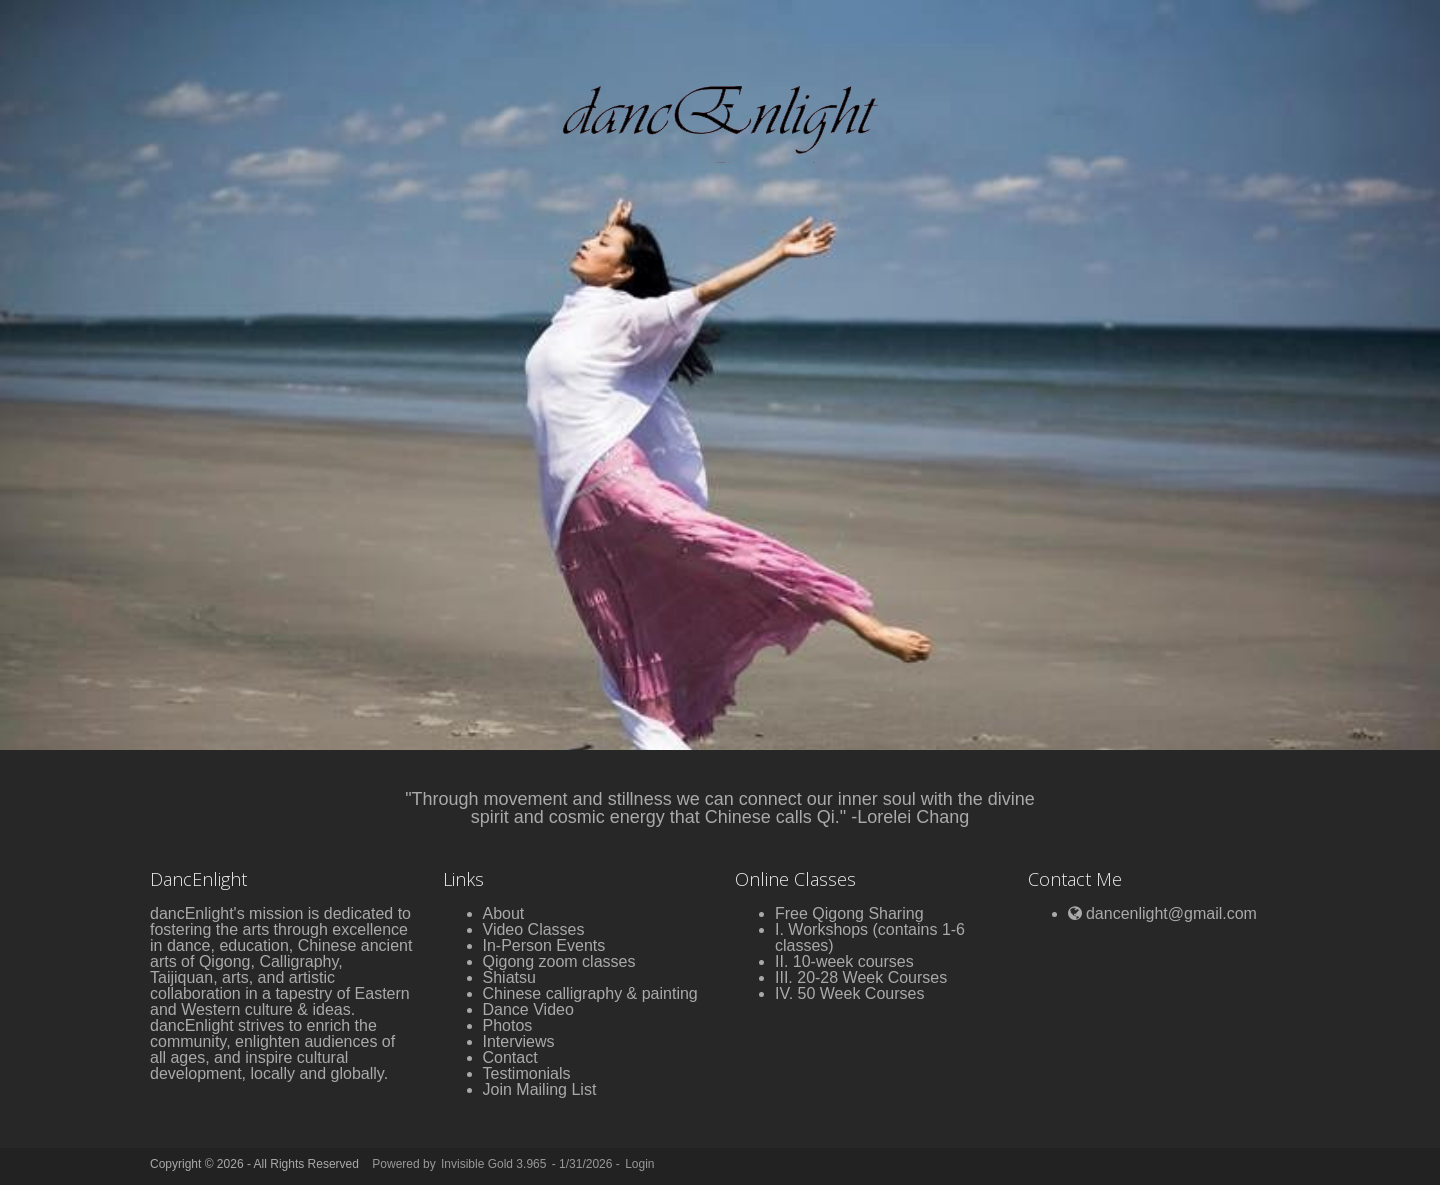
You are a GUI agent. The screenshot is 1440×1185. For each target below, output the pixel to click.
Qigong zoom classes (559, 961)
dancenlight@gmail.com (1171, 913)
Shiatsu (509, 977)
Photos (508, 1025)
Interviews (519, 1041)
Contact (510, 1057)
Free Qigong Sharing (849, 913)
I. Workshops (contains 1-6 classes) (870, 937)
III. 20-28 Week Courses (861, 977)
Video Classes (534, 929)
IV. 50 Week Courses (849, 993)
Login (639, 1164)
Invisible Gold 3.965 (495, 1164)
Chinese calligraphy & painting (590, 993)
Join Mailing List (540, 1089)
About (504, 913)
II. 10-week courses (844, 961)
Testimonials (527, 1073)
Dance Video (528, 1009)
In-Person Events (544, 945)
